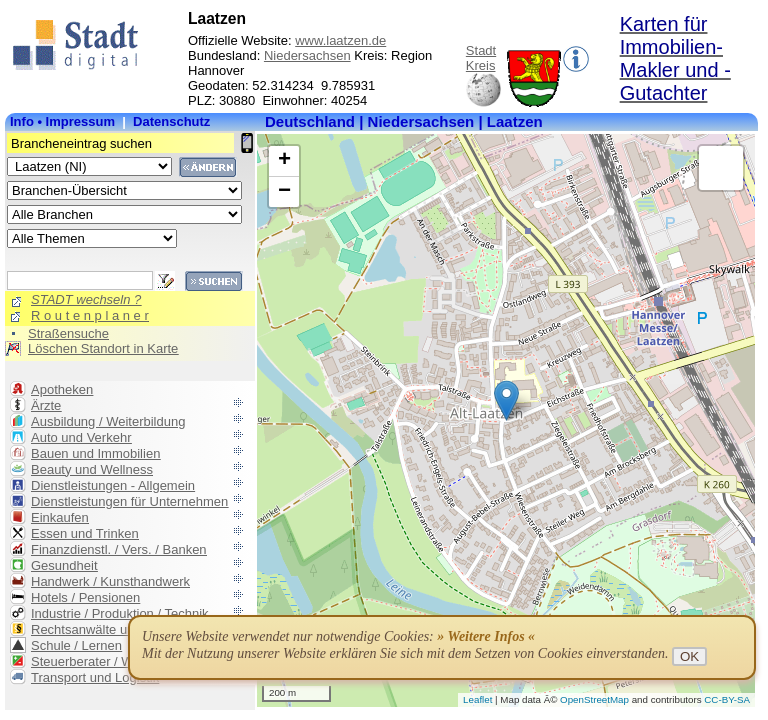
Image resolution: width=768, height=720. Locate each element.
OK (689, 656)
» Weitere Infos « (486, 636)
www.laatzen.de (340, 40)
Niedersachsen (307, 55)
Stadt (481, 50)
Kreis (481, 65)
